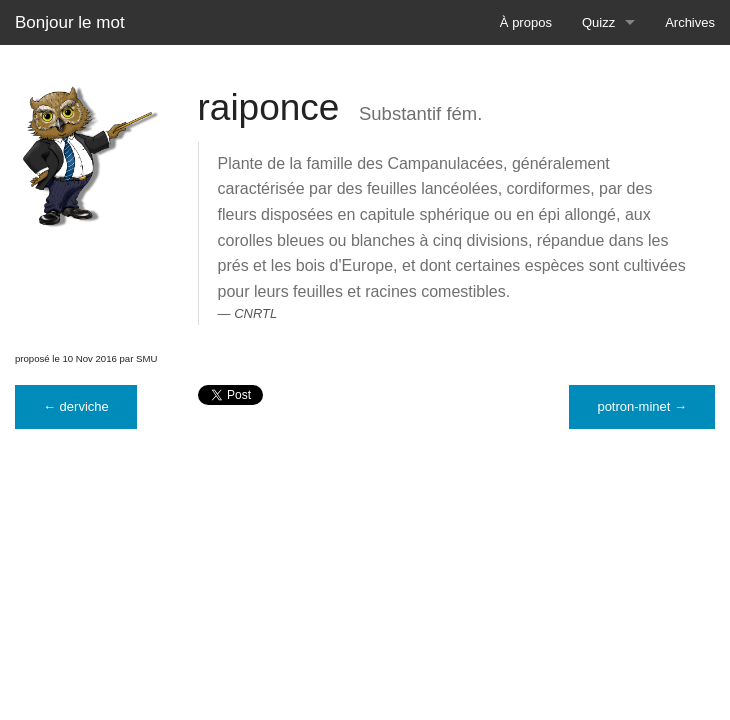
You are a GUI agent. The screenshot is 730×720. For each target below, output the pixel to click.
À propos (526, 22)
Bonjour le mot (70, 22)
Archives (690, 22)
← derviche (76, 406)
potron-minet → (642, 406)
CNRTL (255, 313)
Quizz (598, 22)
